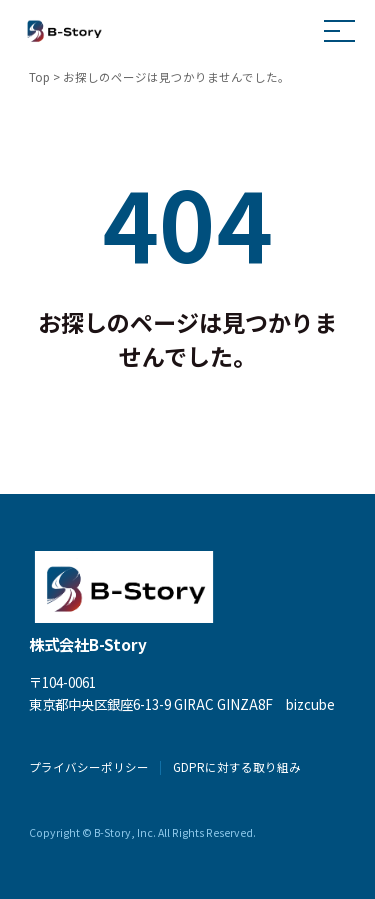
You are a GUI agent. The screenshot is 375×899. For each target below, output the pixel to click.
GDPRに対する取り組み (237, 767)
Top (39, 77)
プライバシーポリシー (89, 767)
